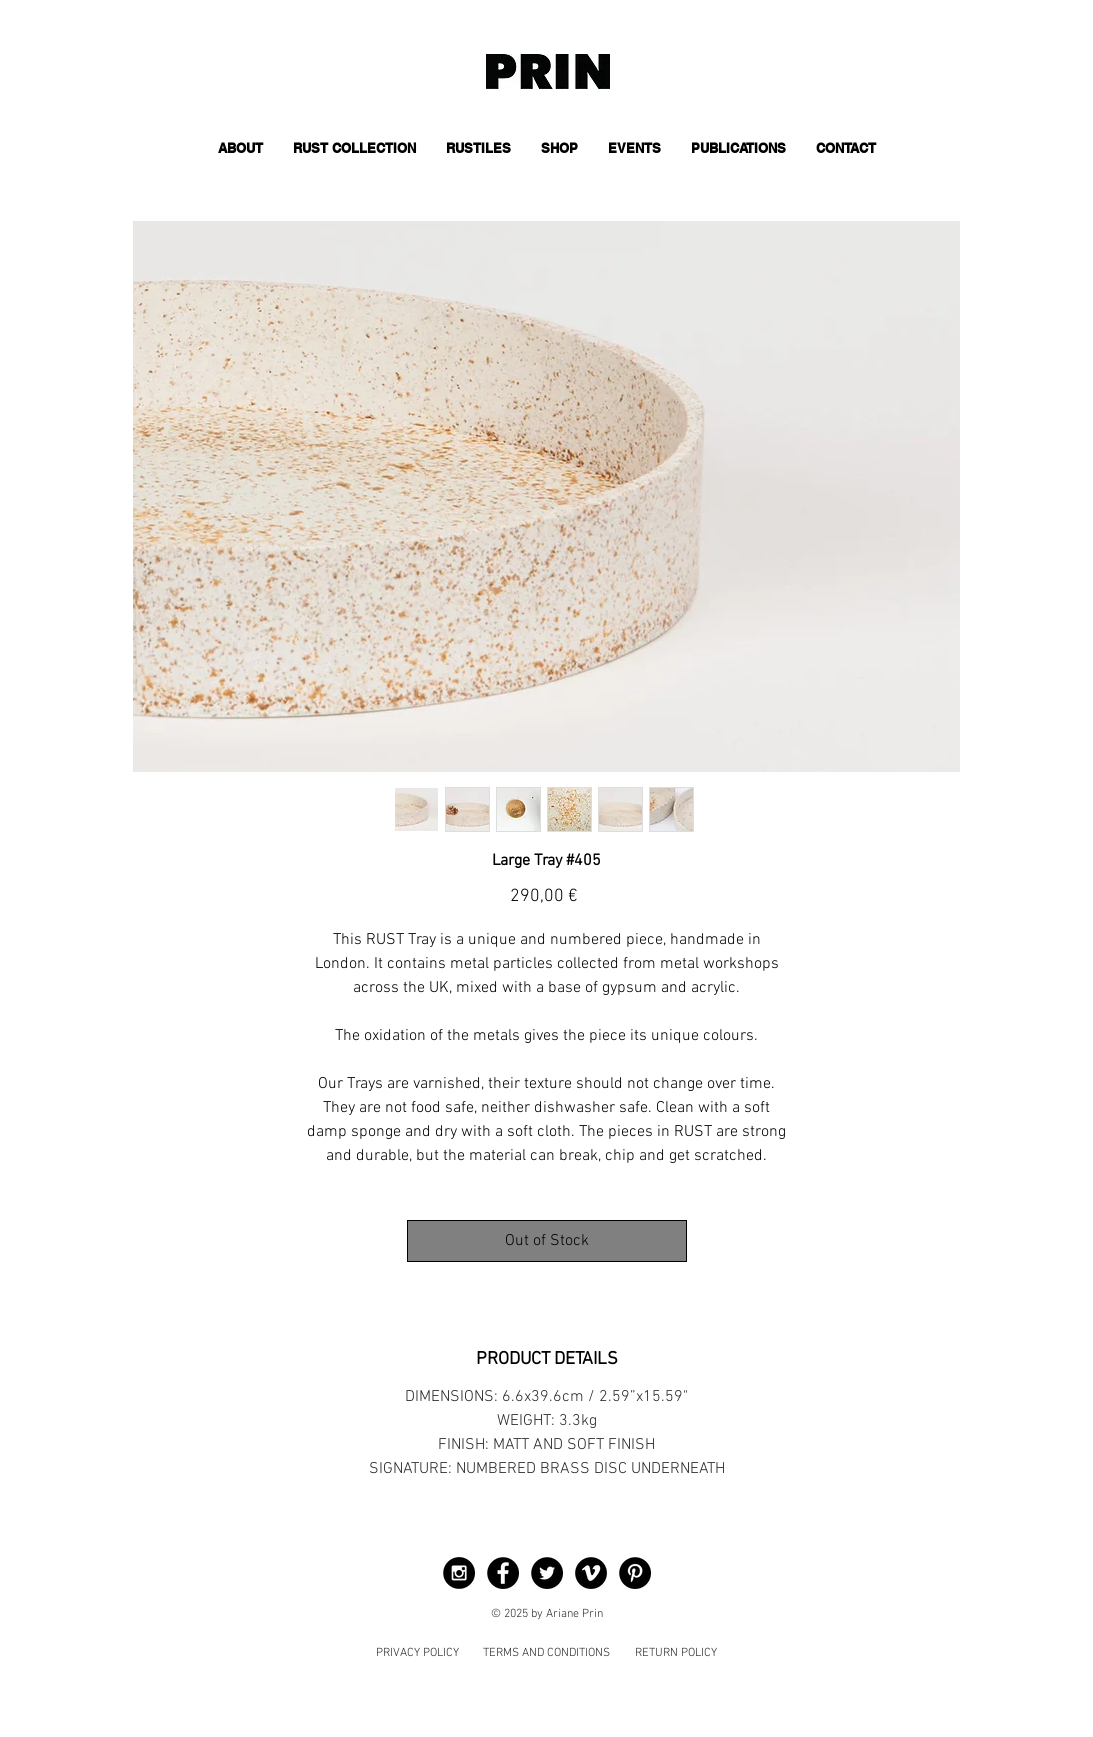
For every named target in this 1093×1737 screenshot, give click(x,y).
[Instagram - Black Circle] (459, 1573)
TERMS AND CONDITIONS (546, 1653)
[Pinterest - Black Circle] (635, 1573)
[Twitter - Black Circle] (547, 1573)
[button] (354, 148)
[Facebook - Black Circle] (503, 1573)
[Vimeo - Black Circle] (591, 1573)
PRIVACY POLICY (417, 1653)
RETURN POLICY (676, 1653)
